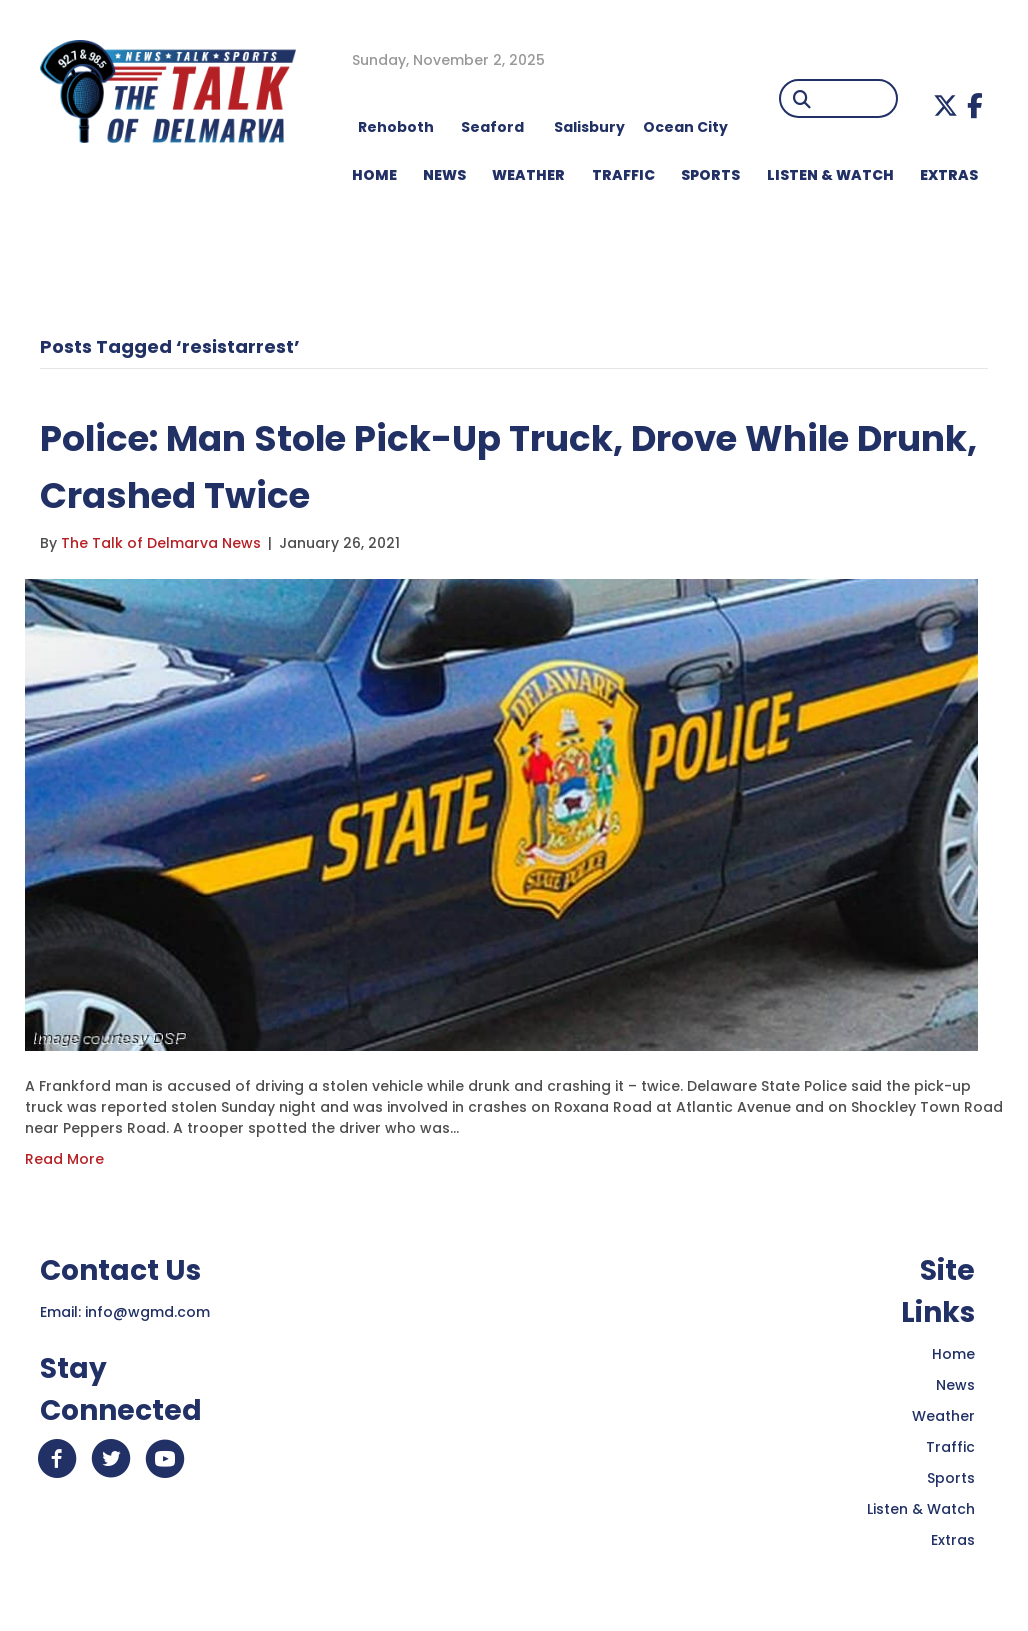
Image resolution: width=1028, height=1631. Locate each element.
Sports (710, 175)
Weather (943, 1416)
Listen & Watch (921, 1509)
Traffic (950, 1447)
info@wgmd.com (147, 1312)
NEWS (444, 175)
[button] (945, 105)
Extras (953, 1540)
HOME (374, 175)
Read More (64, 1159)
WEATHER (528, 175)
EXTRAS (949, 175)
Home (953, 1354)
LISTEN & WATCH (830, 175)
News (955, 1385)
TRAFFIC (623, 175)
